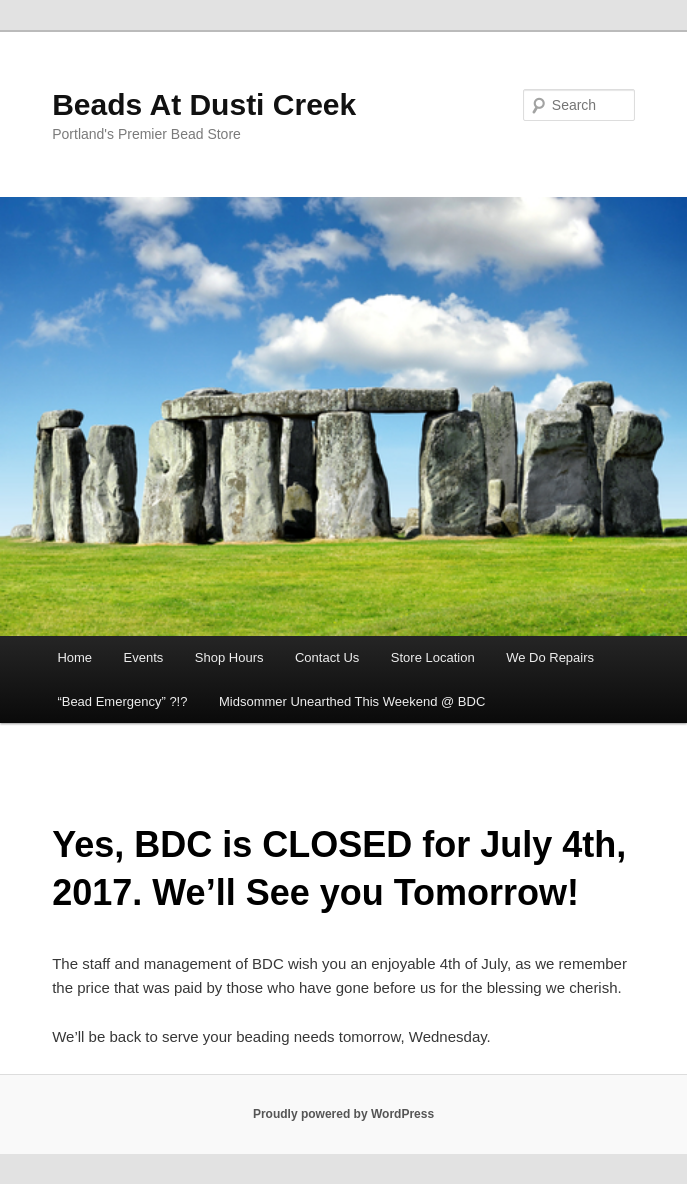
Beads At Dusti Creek (204, 104)
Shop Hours (229, 657)
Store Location (433, 657)
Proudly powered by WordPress (343, 1114)
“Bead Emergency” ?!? (122, 701)
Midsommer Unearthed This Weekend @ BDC (352, 701)
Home (74, 657)
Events (144, 657)
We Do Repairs (550, 657)
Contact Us (327, 657)
